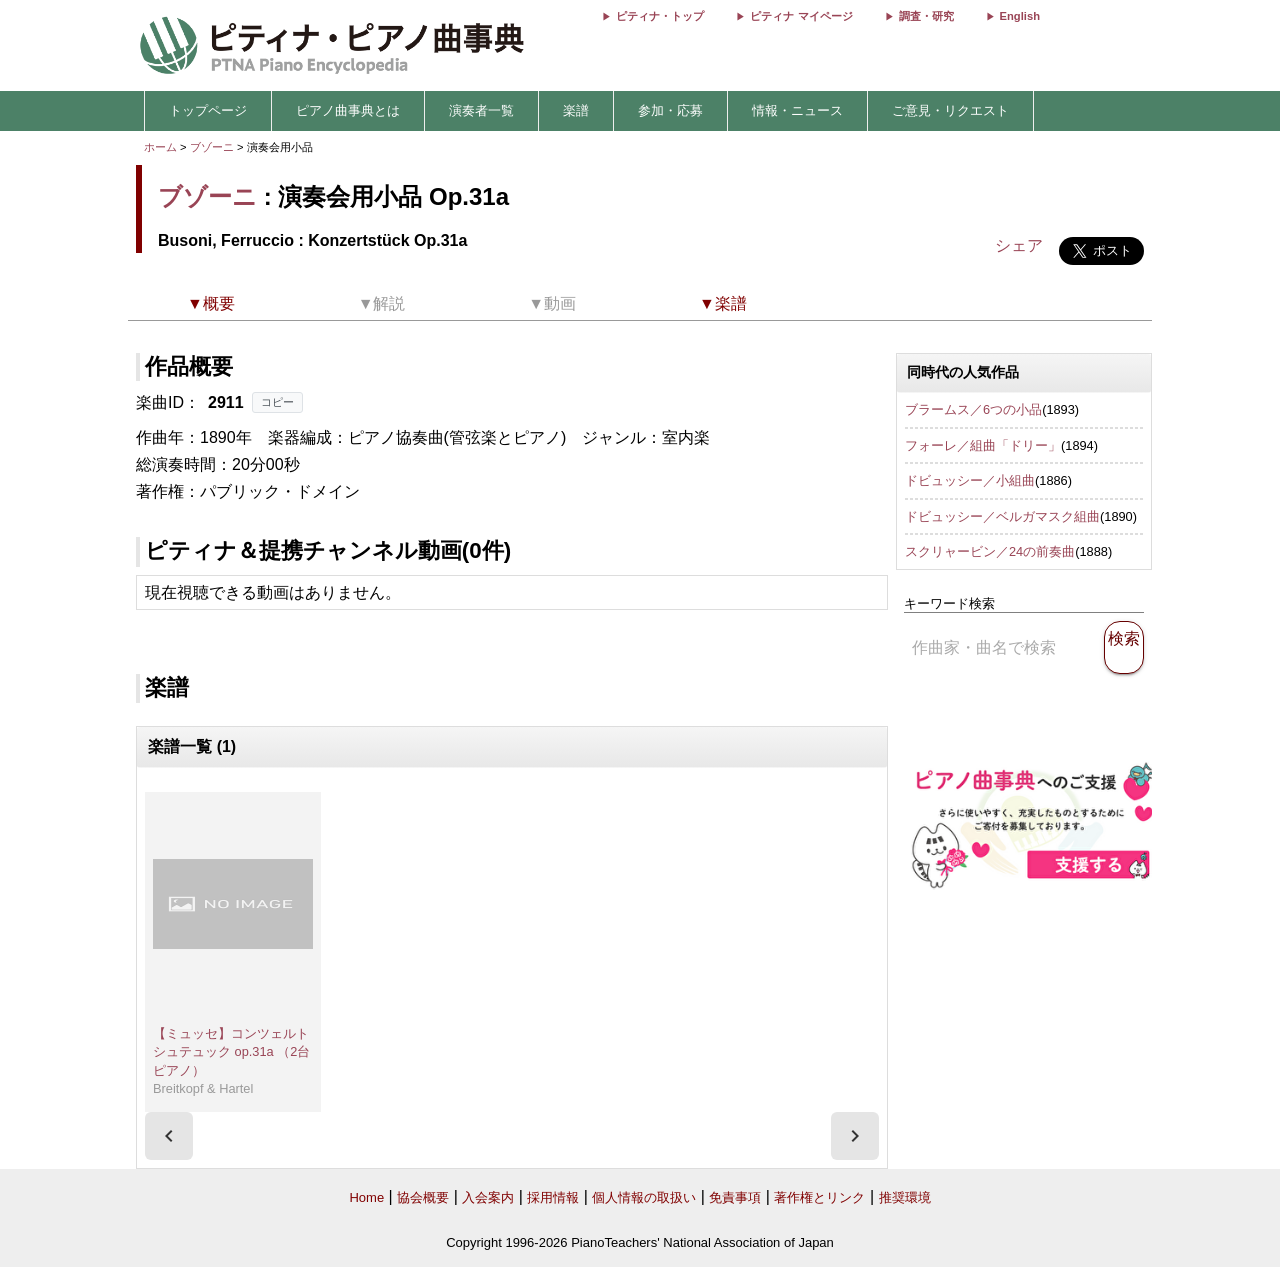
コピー (277, 402)
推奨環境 (905, 1197)
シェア (1019, 245)
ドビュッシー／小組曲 (970, 480)
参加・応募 (670, 110)
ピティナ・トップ (660, 16)
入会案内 (488, 1197)
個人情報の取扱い (644, 1197)
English (1020, 16)
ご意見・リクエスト (950, 110)
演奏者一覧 (481, 110)
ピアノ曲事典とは (348, 110)
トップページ (208, 110)
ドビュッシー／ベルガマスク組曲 (1002, 516)
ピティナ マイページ (801, 16)
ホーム (160, 147)
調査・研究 (926, 16)
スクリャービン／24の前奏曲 (990, 551)
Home (366, 1197)
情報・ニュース (797, 110)
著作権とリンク (819, 1197)
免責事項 (735, 1197)
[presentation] (169, 1136)
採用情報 (553, 1197)
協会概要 (423, 1197)
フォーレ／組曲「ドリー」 (983, 445)
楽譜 (576, 110)
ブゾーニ (212, 147)
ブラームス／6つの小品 (973, 409)
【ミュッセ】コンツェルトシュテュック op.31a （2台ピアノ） (231, 1052)
